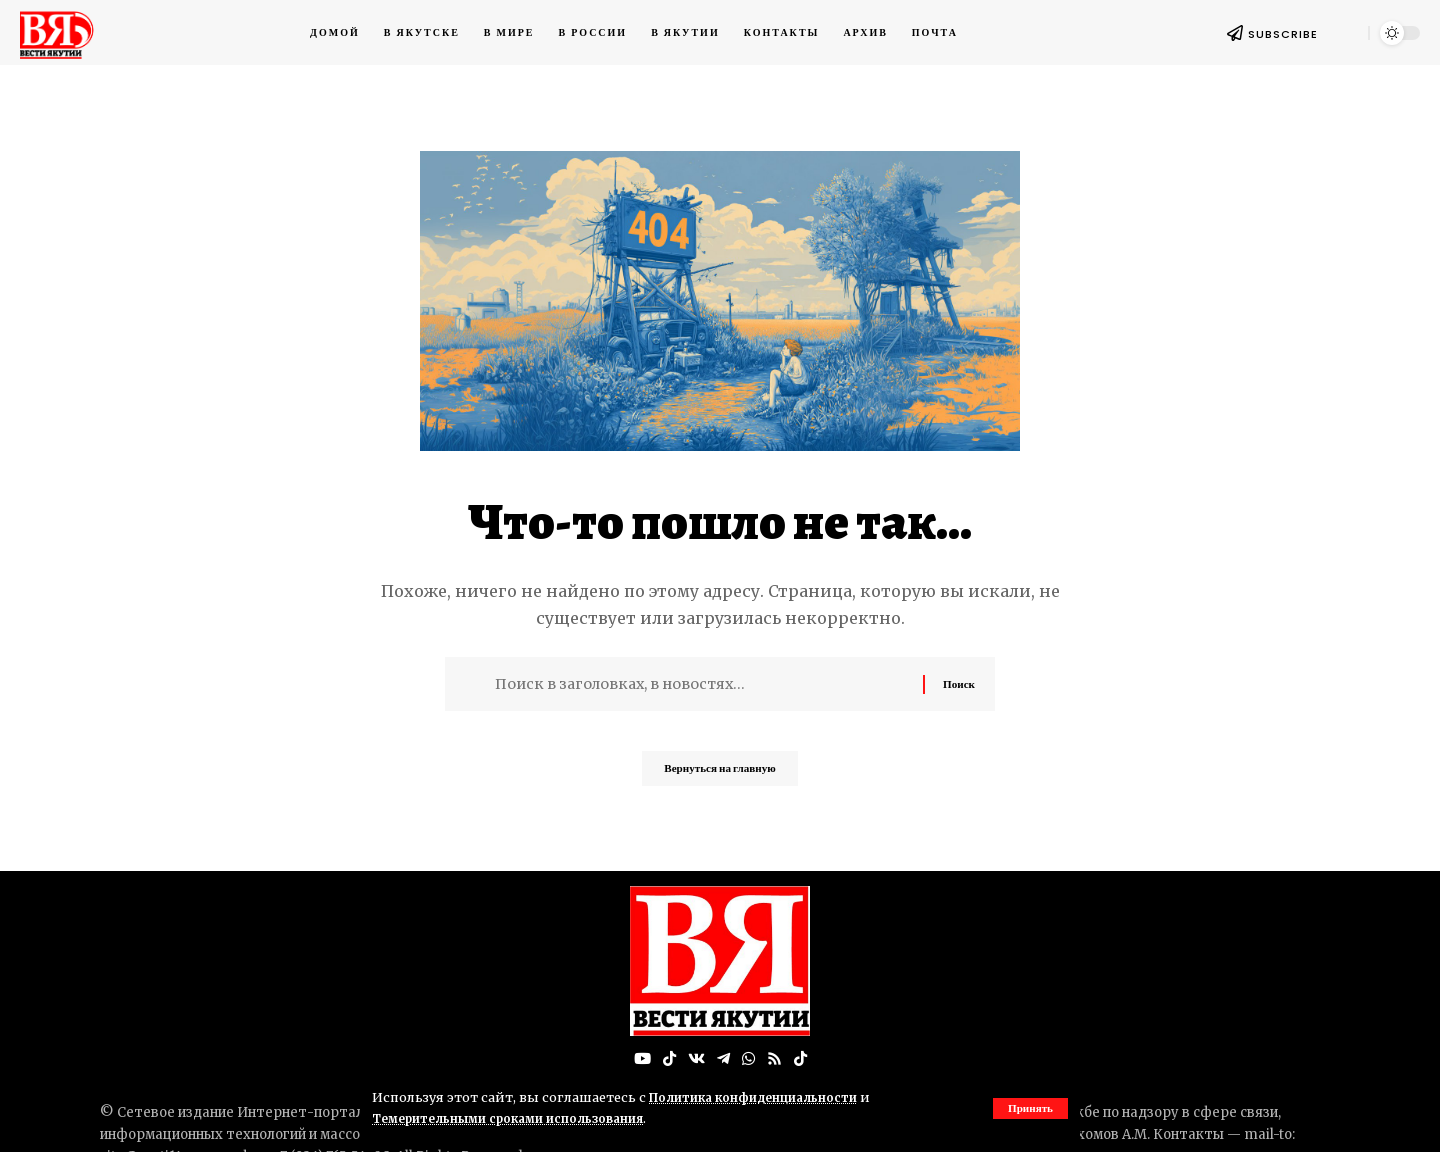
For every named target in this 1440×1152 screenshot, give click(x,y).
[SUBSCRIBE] (1235, 33)
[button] (1028, 1108)
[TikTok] (667, 1059)
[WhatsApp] (749, 1059)
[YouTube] (639, 1059)
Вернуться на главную (720, 774)
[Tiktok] (803, 1059)
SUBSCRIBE (1283, 34)
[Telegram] (723, 1059)
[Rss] (776, 1059)
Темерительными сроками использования (518, 1118)
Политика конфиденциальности (761, 1097)
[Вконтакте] (695, 1059)
